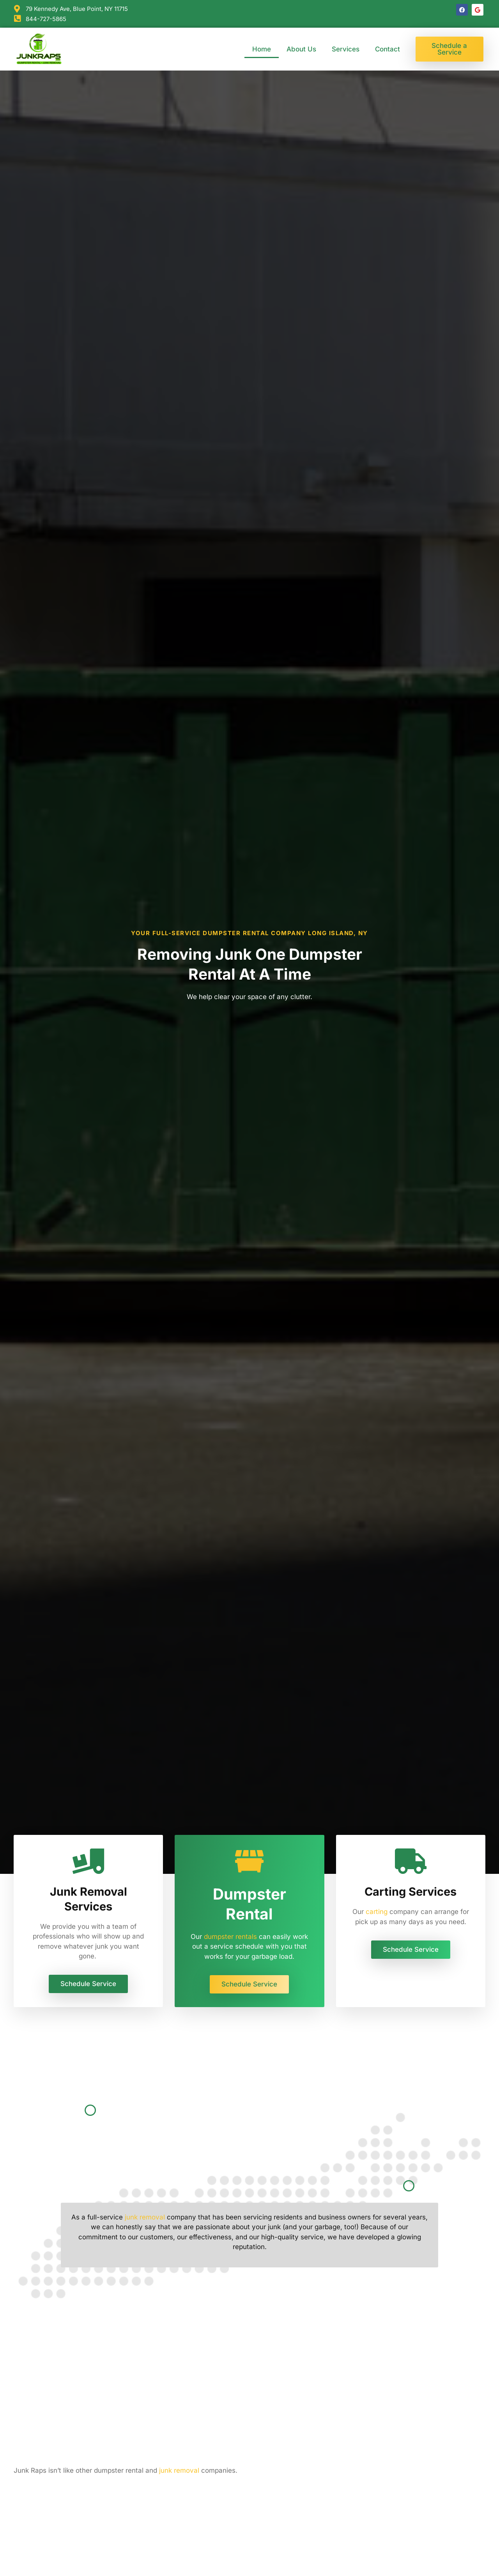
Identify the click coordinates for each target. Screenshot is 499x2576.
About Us (301, 49)
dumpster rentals (230, 1936)
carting (377, 1912)
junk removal (145, 2217)
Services (345, 49)
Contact (387, 49)
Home (261, 49)
